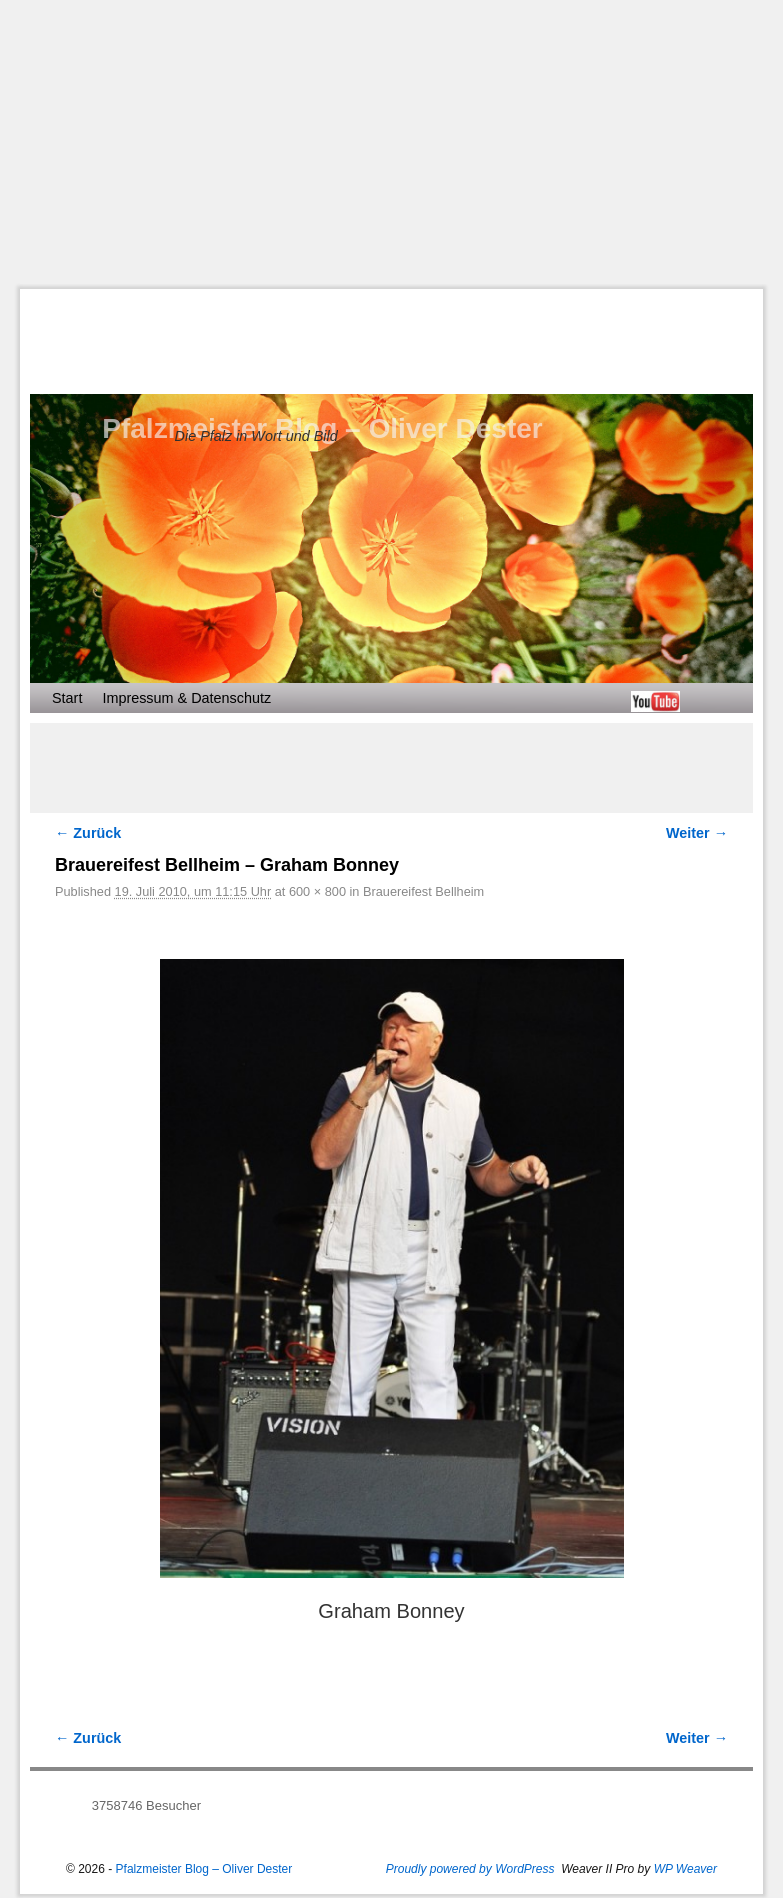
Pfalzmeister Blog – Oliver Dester (204, 1869)
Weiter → (697, 833)
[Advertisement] (401, 144)
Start (67, 698)
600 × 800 (317, 891)
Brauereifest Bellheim (423, 891)
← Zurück (88, 833)
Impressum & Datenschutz (186, 698)
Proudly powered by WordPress (470, 1869)
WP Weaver (685, 1869)
